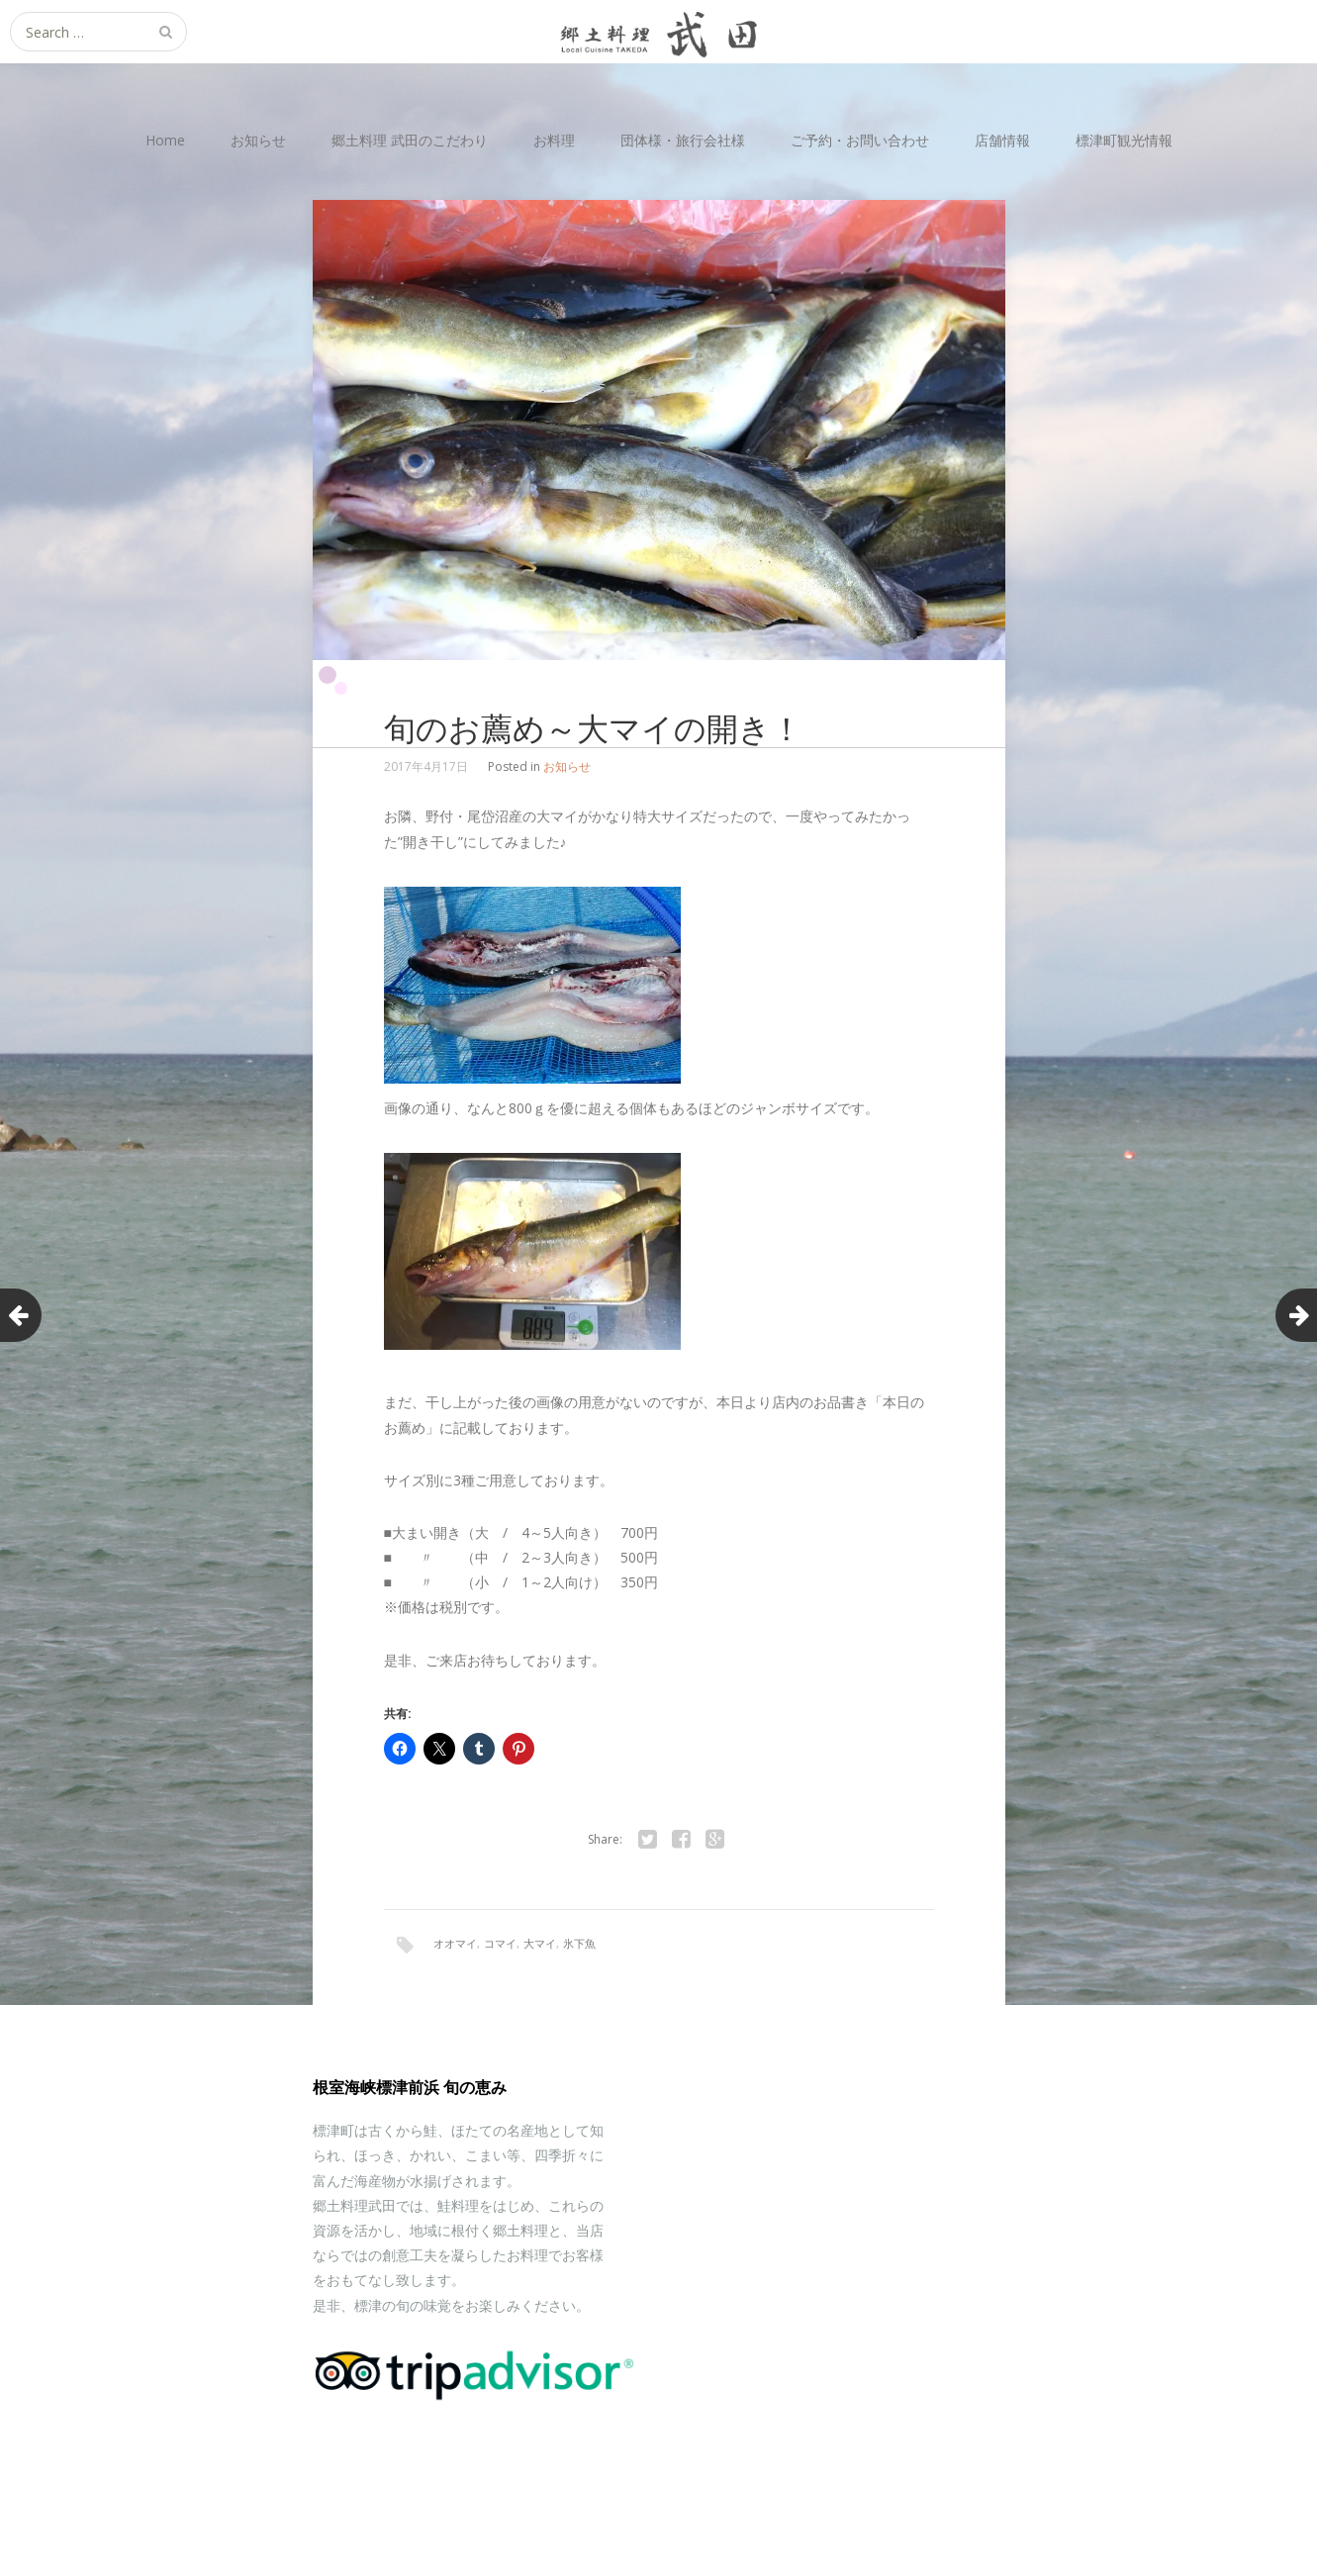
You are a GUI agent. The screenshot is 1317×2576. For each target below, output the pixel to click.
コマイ (500, 1943)
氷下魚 (579, 1943)
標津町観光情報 (1124, 140)
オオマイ (455, 1943)
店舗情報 (1002, 140)
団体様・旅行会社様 (682, 140)
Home (165, 140)
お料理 (554, 140)
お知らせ (258, 140)
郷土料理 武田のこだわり (409, 140)
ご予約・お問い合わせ (860, 140)
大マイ (539, 1943)
